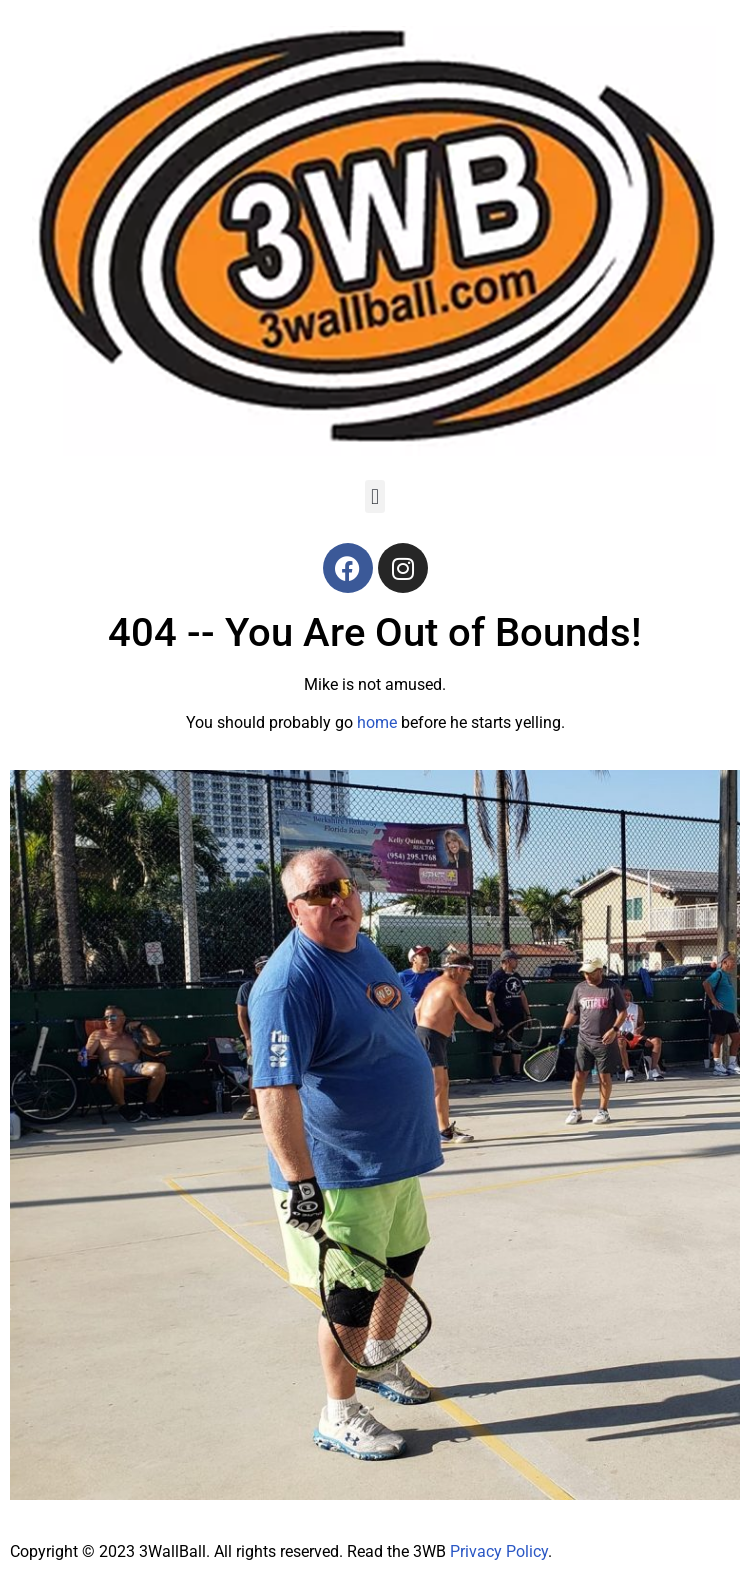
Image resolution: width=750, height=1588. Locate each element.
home (377, 722)
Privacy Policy (499, 1551)
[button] (374, 496)
